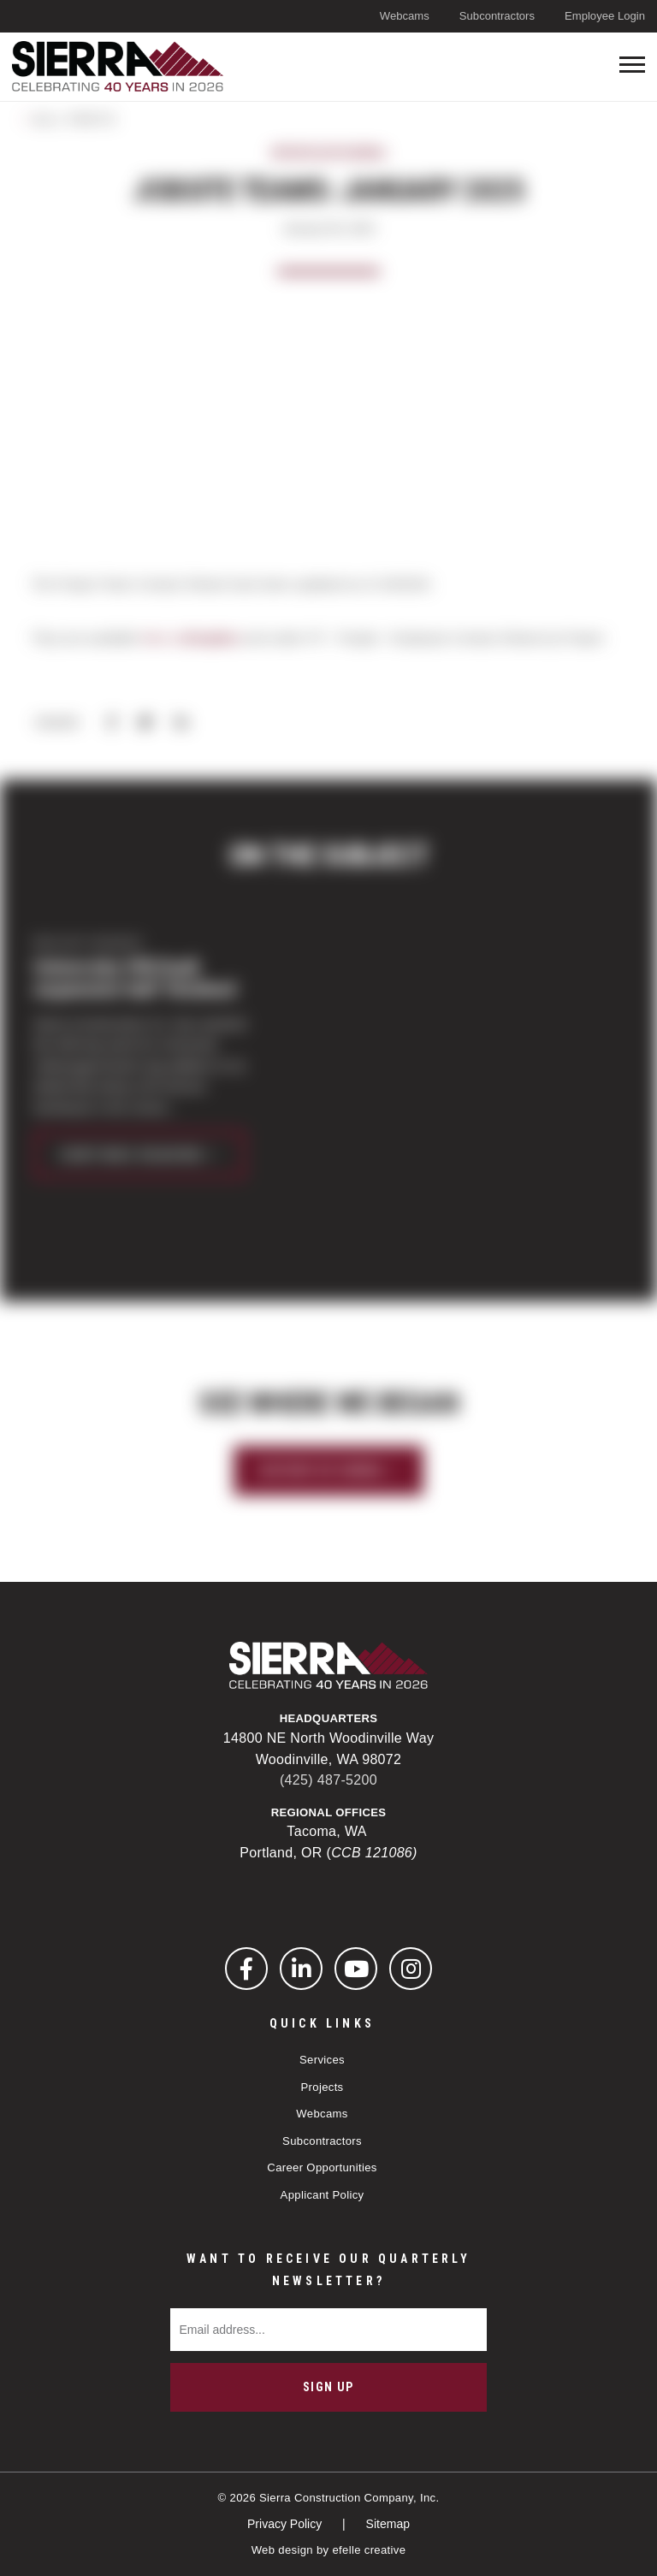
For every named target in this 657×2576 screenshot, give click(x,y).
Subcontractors (497, 15)
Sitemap (388, 2524)
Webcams (404, 15)
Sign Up (328, 2387)
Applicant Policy (322, 2194)
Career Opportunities (321, 2167)
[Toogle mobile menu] (632, 64)
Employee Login (605, 15)
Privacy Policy (286, 2524)
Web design (282, 2549)
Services (322, 2059)
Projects (321, 2087)
